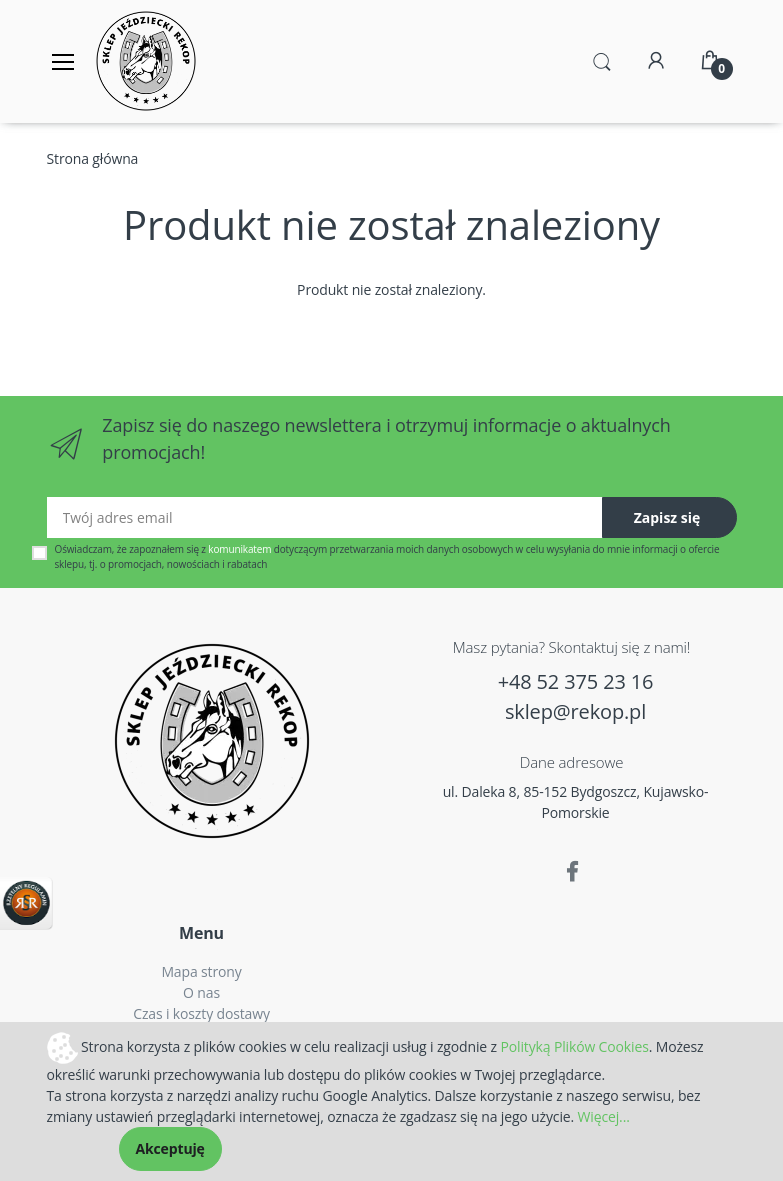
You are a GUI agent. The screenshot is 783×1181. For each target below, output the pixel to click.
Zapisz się (667, 517)
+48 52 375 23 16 (576, 681)
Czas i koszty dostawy (201, 1013)
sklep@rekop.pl (575, 711)
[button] (602, 60)
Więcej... (604, 1116)
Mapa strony (201, 971)
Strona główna (93, 158)
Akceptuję (170, 1148)
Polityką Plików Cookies (574, 1045)
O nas (201, 992)
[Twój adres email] (325, 517)
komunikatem (239, 549)
